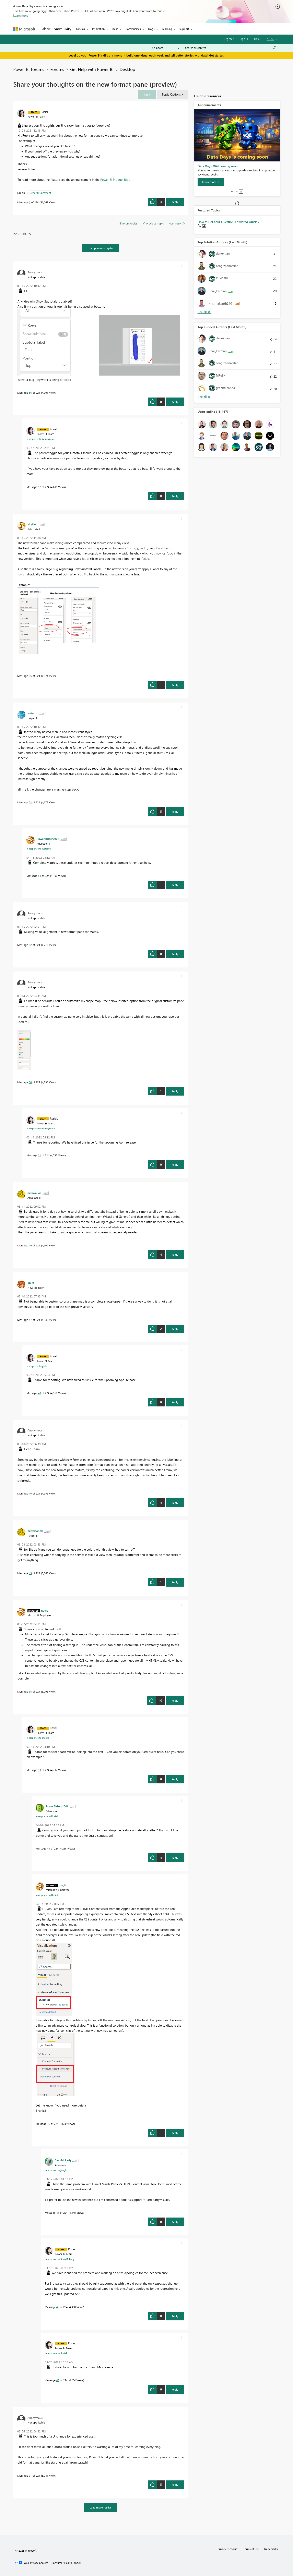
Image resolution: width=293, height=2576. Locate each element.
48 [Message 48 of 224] (39, 1393)
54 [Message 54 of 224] (39, 875)
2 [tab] (234, 191)
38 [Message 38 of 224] (30, 1691)
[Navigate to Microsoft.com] (24, 29)
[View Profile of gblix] (30, 1283)
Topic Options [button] (171, 94)
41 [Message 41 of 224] (57, 2212)
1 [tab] (232, 191)
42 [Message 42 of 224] (57, 2307)
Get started (216, 55)
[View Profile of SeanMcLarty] (63, 2160)
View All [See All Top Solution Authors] (204, 312)
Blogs (151, 28)
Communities (133, 28)
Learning (167, 28)
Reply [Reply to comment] (175, 402)
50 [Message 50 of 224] (30, 1082)
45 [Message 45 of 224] (30, 1573)
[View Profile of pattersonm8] (35, 1531)
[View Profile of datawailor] (34, 1193)
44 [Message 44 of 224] (48, 1848)
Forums (80, 28)
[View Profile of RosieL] (45, 112)
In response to (40, 438)
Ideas (115, 28)
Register (229, 38)
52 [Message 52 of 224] (30, 945)
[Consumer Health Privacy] (66, 2562)
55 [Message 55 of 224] (30, 675)
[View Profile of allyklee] (32, 524)
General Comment (40, 192)
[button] (147, 94)
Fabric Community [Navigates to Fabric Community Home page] (55, 28)
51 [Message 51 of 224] (39, 1155)
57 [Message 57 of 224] (39, 487)
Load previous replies (100, 248)
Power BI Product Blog (115, 180)
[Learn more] (211, 182)
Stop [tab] (241, 192)
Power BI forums (28, 69)
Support (184, 28)
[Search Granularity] (165, 48)
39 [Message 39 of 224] (39, 1770)
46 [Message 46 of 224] (30, 1493)
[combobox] (231, 48)
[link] (147, 94)
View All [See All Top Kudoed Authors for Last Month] (204, 396)
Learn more (20, 15)
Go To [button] (270, 39)
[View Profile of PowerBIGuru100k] (57, 1806)
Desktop (127, 69)
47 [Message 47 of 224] (30, 1319)
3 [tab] (237, 191)
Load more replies (101, 2507)
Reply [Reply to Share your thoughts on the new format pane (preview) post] (175, 202)
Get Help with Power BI (92, 69)
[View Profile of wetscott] (32, 713)
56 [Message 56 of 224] (30, 392)
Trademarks (271, 2549)
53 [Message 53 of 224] (30, 802)
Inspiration (98, 28)
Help (257, 38)
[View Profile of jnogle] (44, 1610)
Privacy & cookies (228, 2549)
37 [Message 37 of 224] (30, 2475)
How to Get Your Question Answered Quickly (228, 222)
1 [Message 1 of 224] (29, 202)
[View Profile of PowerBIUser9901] (48, 839)
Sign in (244, 38)
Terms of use (251, 2549)
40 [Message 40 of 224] (48, 2123)
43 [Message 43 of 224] (57, 2380)
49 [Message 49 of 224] (30, 1245)
